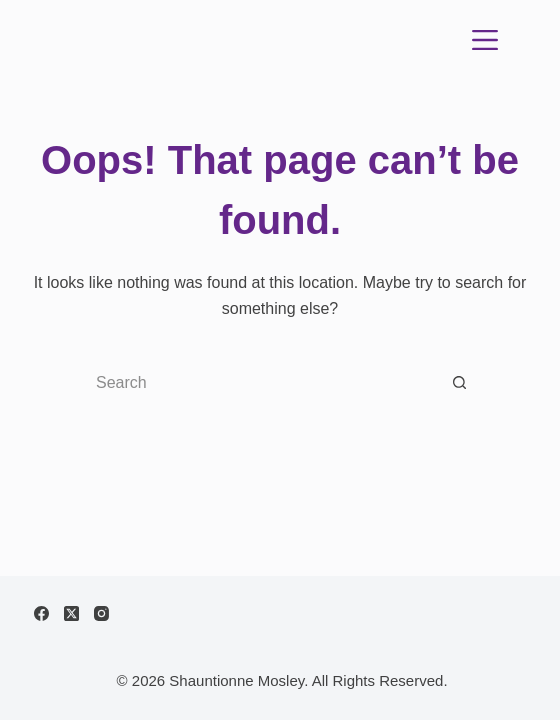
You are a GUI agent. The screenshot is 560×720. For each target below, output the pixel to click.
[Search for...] (260, 383)
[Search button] (460, 383)
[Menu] (485, 40)
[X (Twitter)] (71, 613)
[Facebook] (41, 613)
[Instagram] (101, 613)
